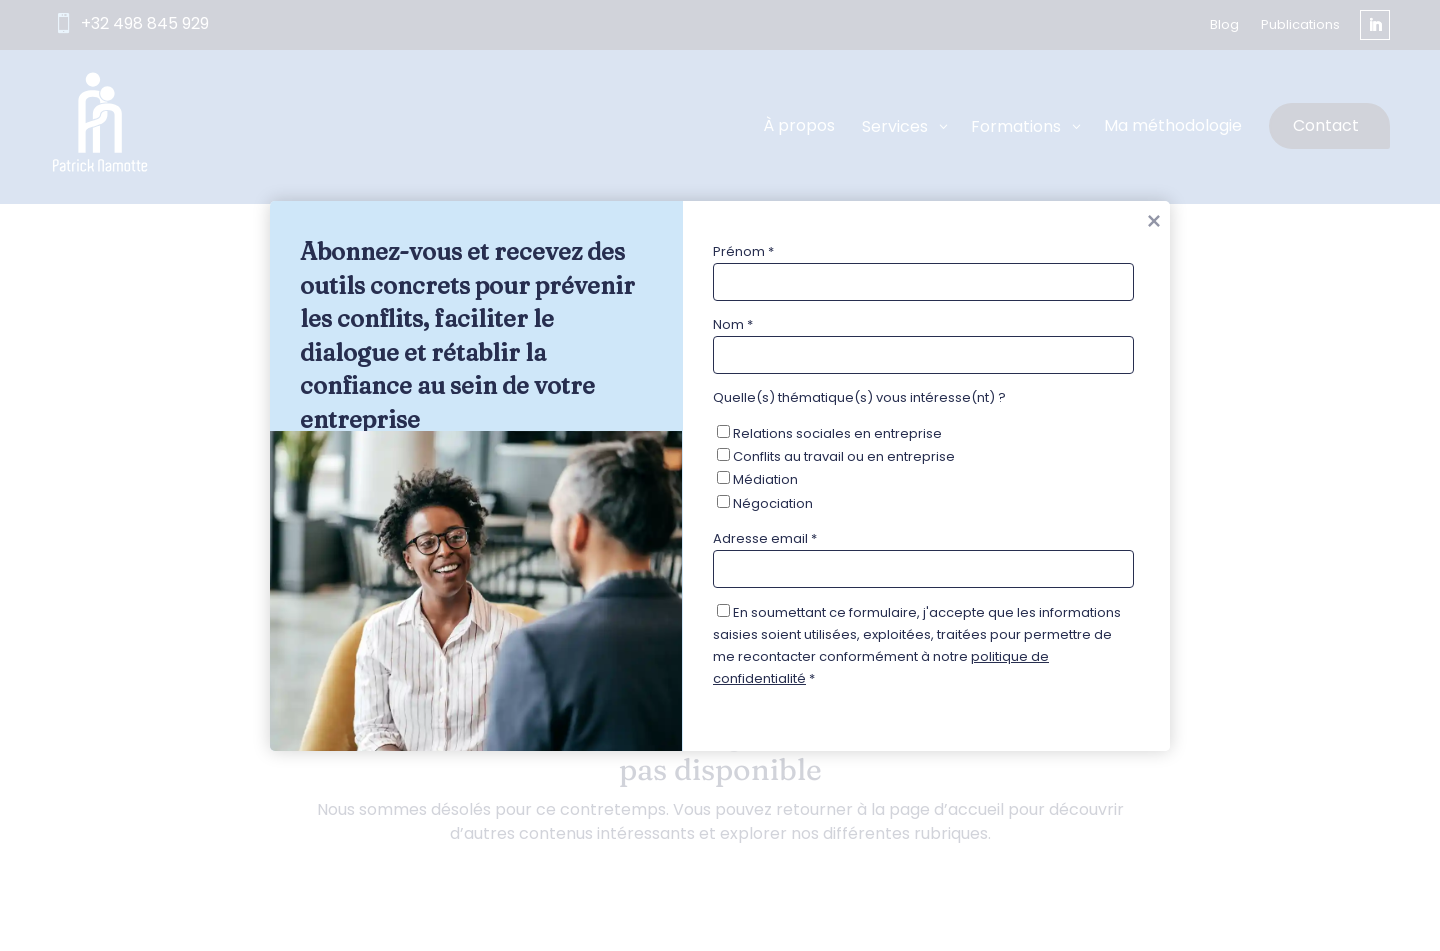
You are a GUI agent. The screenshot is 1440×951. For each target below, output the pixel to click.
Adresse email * (765, 537)
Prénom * (743, 251)
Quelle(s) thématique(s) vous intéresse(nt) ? (859, 397)
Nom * (733, 324)
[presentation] (865, 742)
